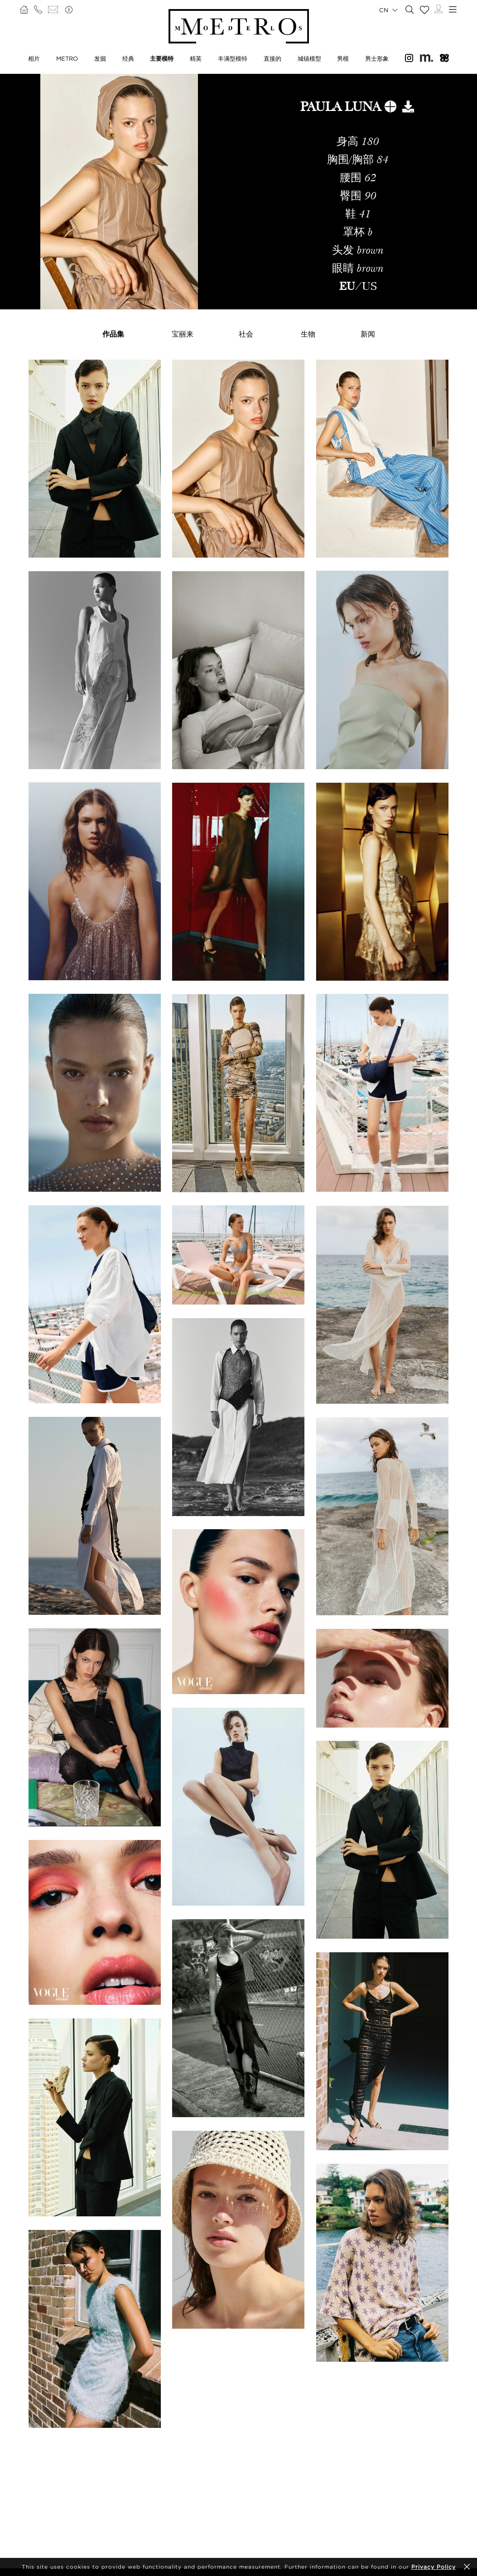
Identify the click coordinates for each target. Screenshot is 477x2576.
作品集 (113, 334)
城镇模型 (309, 58)
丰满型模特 (232, 58)
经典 (128, 58)
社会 (246, 334)
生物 (308, 334)
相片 (34, 58)
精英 (196, 58)
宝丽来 (182, 334)
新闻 (368, 334)
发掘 (100, 58)
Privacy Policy (433, 2567)
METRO (67, 58)
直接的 (272, 58)
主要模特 (161, 58)
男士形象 (377, 58)
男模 (343, 58)
